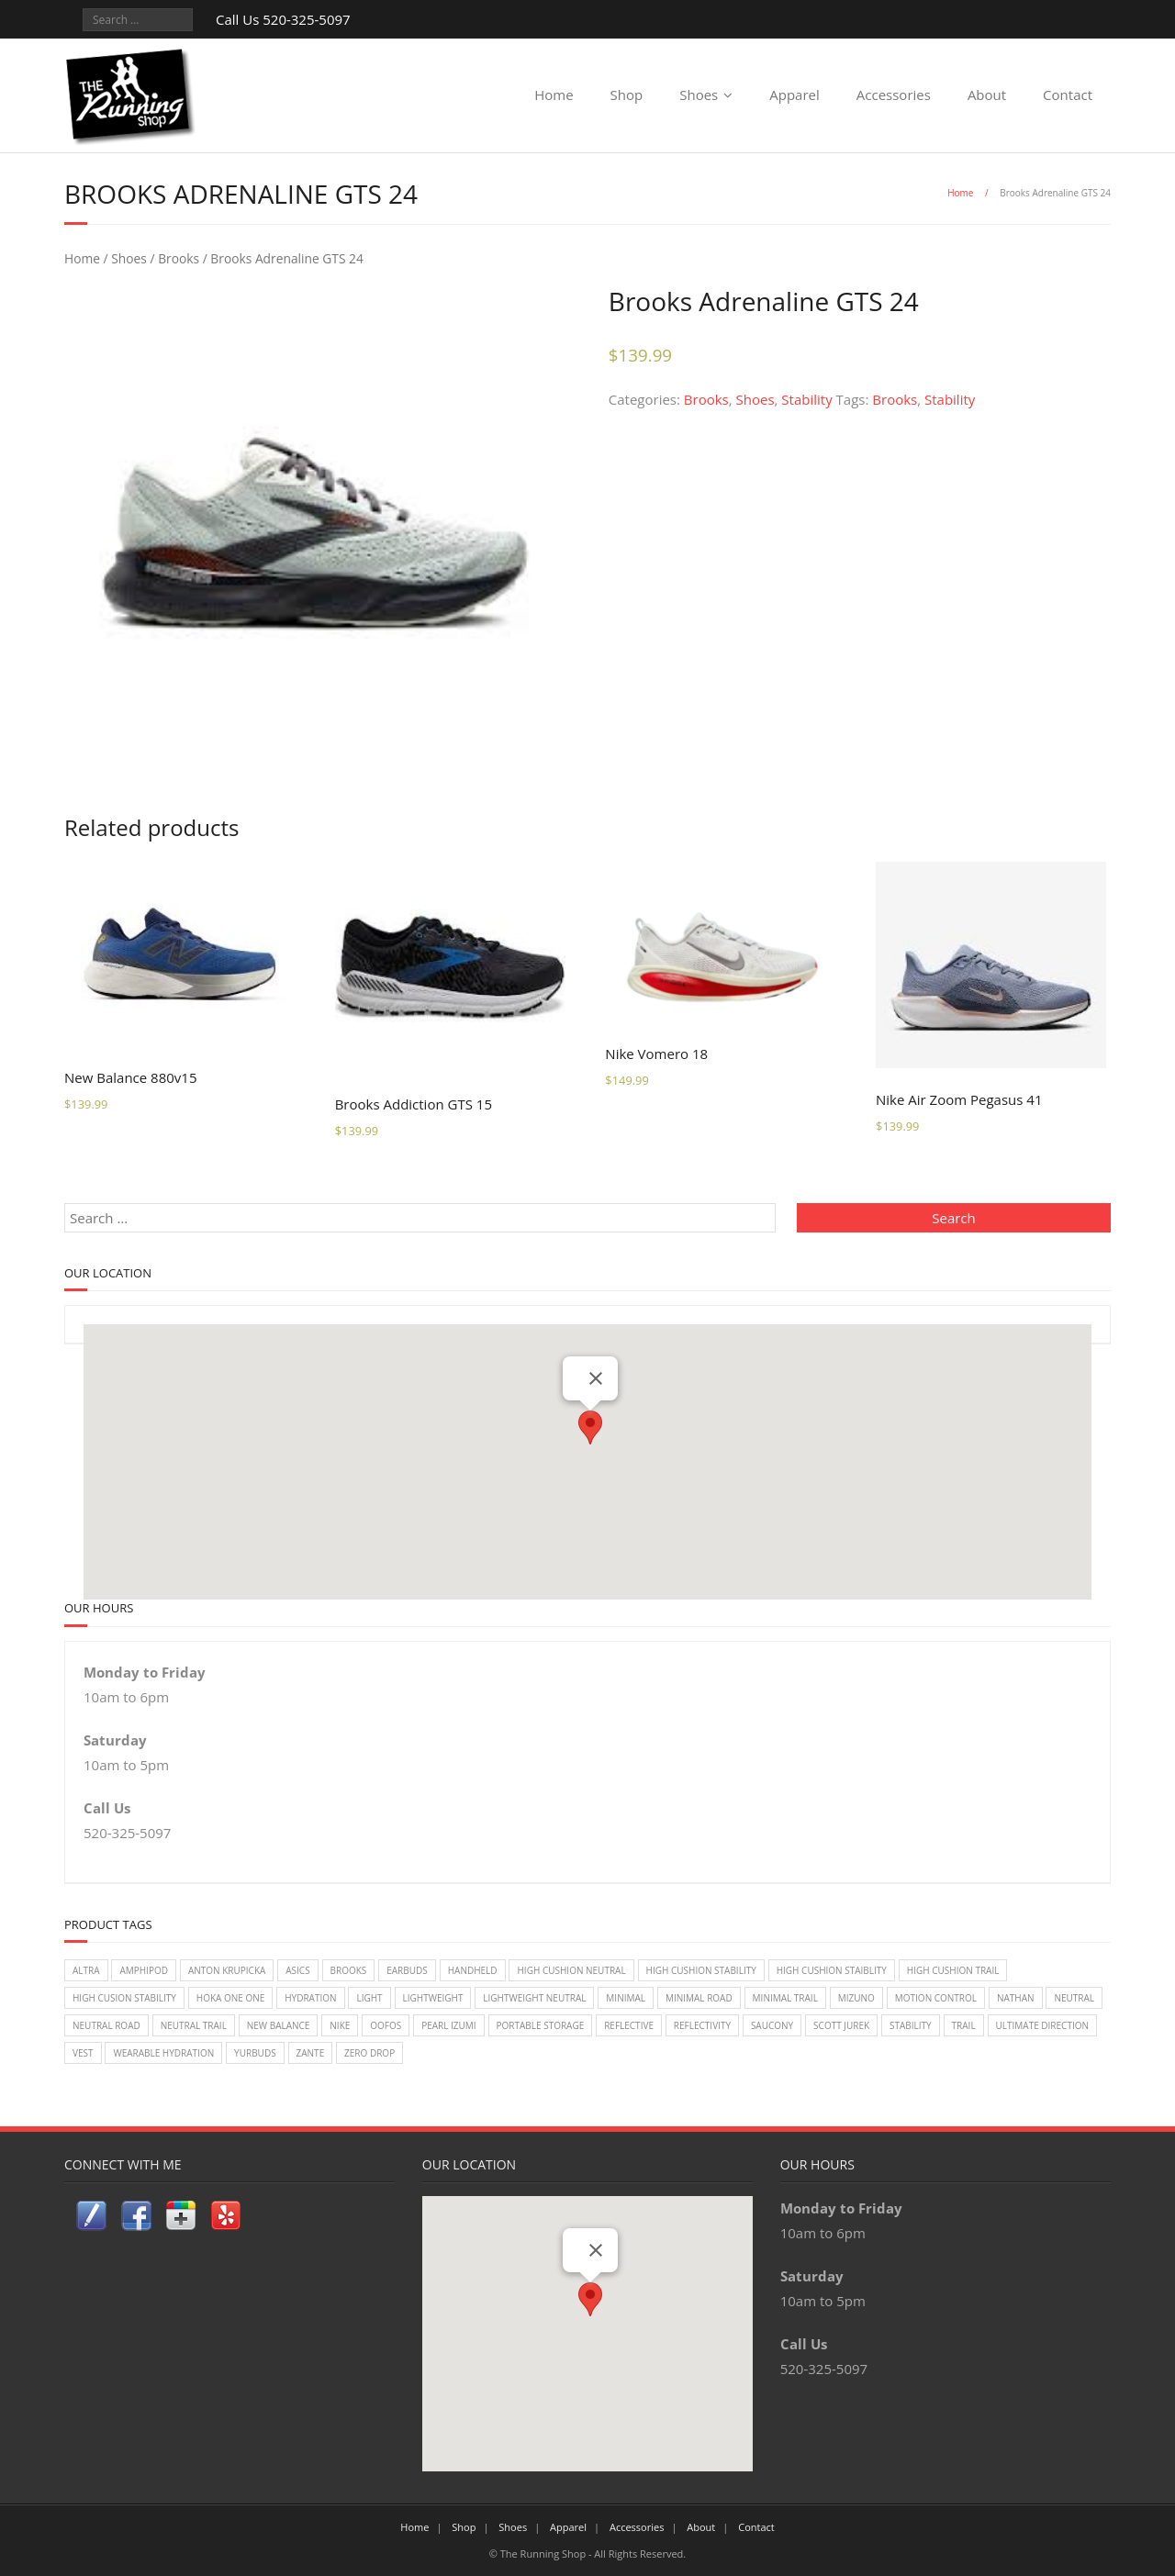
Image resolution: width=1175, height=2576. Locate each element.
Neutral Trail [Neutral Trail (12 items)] (194, 2025)
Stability (806, 399)
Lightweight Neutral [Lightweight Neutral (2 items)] (534, 1997)
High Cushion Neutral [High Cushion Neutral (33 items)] (571, 1970)
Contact (1067, 94)
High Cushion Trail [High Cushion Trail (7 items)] (953, 1970)
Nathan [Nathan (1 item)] (1016, 1997)
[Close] (596, 1378)
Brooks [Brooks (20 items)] (348, 1970)
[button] (590, 1427)
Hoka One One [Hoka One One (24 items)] (230, 1997)
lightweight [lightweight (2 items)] (433, 1997)
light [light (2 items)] (369, 1997)
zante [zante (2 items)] (311, 2052)
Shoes (698, 94)
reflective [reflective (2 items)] (629, 2025)
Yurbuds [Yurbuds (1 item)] (255, 2052)
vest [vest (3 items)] (83, 2052)
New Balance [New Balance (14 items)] (278, 2025)
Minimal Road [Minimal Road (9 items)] (699, 1997)
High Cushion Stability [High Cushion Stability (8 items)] (701, 1970)
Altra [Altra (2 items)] (86, 1970)
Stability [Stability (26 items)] (911, 2025)
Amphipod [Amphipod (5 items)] (143, 1970)
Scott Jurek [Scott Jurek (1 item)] (841, 2025)
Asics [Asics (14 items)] (297, 1970)
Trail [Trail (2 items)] (964, 2025)
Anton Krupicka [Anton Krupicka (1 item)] (226, 1970)
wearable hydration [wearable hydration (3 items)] (163, 2052)
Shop (626, 94)
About (987, 94)
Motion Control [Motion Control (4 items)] (936, 1997)
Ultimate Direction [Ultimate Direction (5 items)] (1042, 2025)
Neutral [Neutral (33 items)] (1074, 1997)
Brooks (178, 258)
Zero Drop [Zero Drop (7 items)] (369, 2052)
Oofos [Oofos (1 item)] (385, 2025)
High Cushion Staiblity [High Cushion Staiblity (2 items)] (832, 1970)
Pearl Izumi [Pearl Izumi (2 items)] (448, 2025)
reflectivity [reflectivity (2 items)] (702, 2025)
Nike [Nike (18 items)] (340, 2025)
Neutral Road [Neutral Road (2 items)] (106, 2025)
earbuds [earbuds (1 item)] (407, 1970)
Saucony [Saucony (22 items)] (772, 2025)
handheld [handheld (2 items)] (473, 1970)
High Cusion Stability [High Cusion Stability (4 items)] (124, 1997)
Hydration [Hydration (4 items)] (310, 1997)
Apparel (794, 94)
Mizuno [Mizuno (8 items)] (856, 1997)
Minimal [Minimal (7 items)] (625, 1997)
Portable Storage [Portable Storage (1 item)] (541, 2025)
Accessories (893, 94)
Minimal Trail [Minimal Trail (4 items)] (785, 1997)
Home (553, 94)
